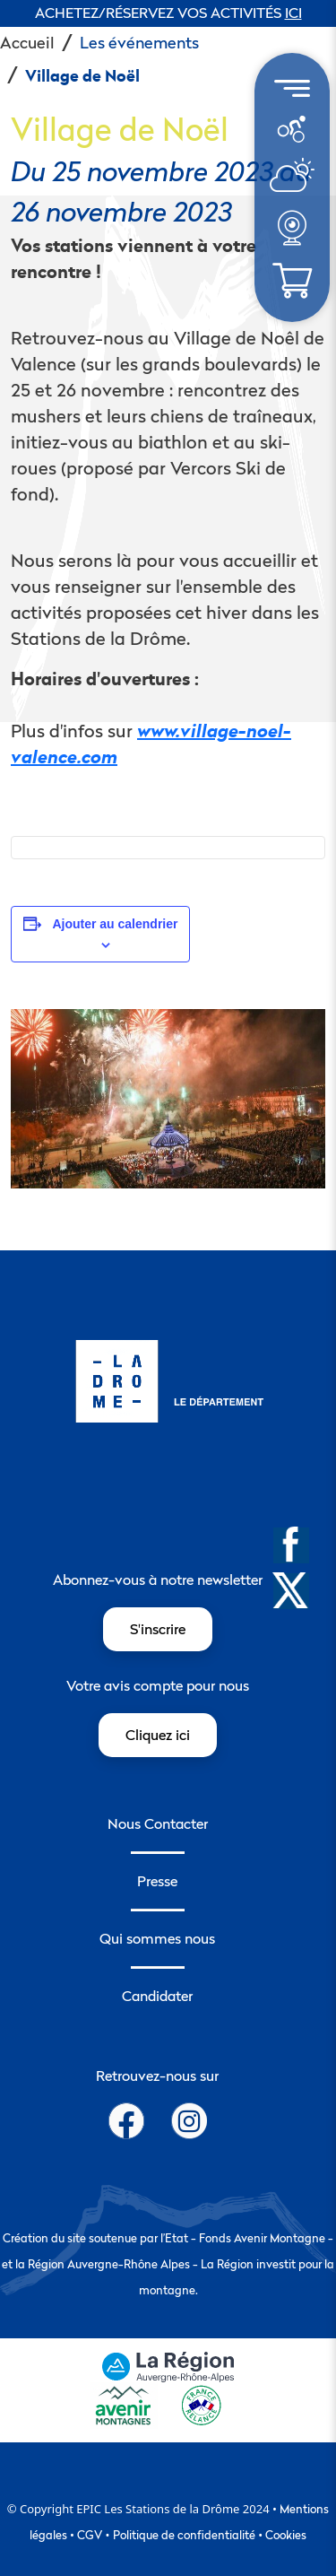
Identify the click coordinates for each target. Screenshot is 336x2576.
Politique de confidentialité (184, 2535)
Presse (157, 1881)
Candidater (157, 1996)
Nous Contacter (158, 1823)
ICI (293, 12)
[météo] (291, 127)
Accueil (27, 42)
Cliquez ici (157, 1735)
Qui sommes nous (157, 1938)
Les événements (139, 42)
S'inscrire (157, 1629)
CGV (89, 2535)
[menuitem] (292, 129)
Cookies (285, 2535)
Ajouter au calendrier (114, 924)
